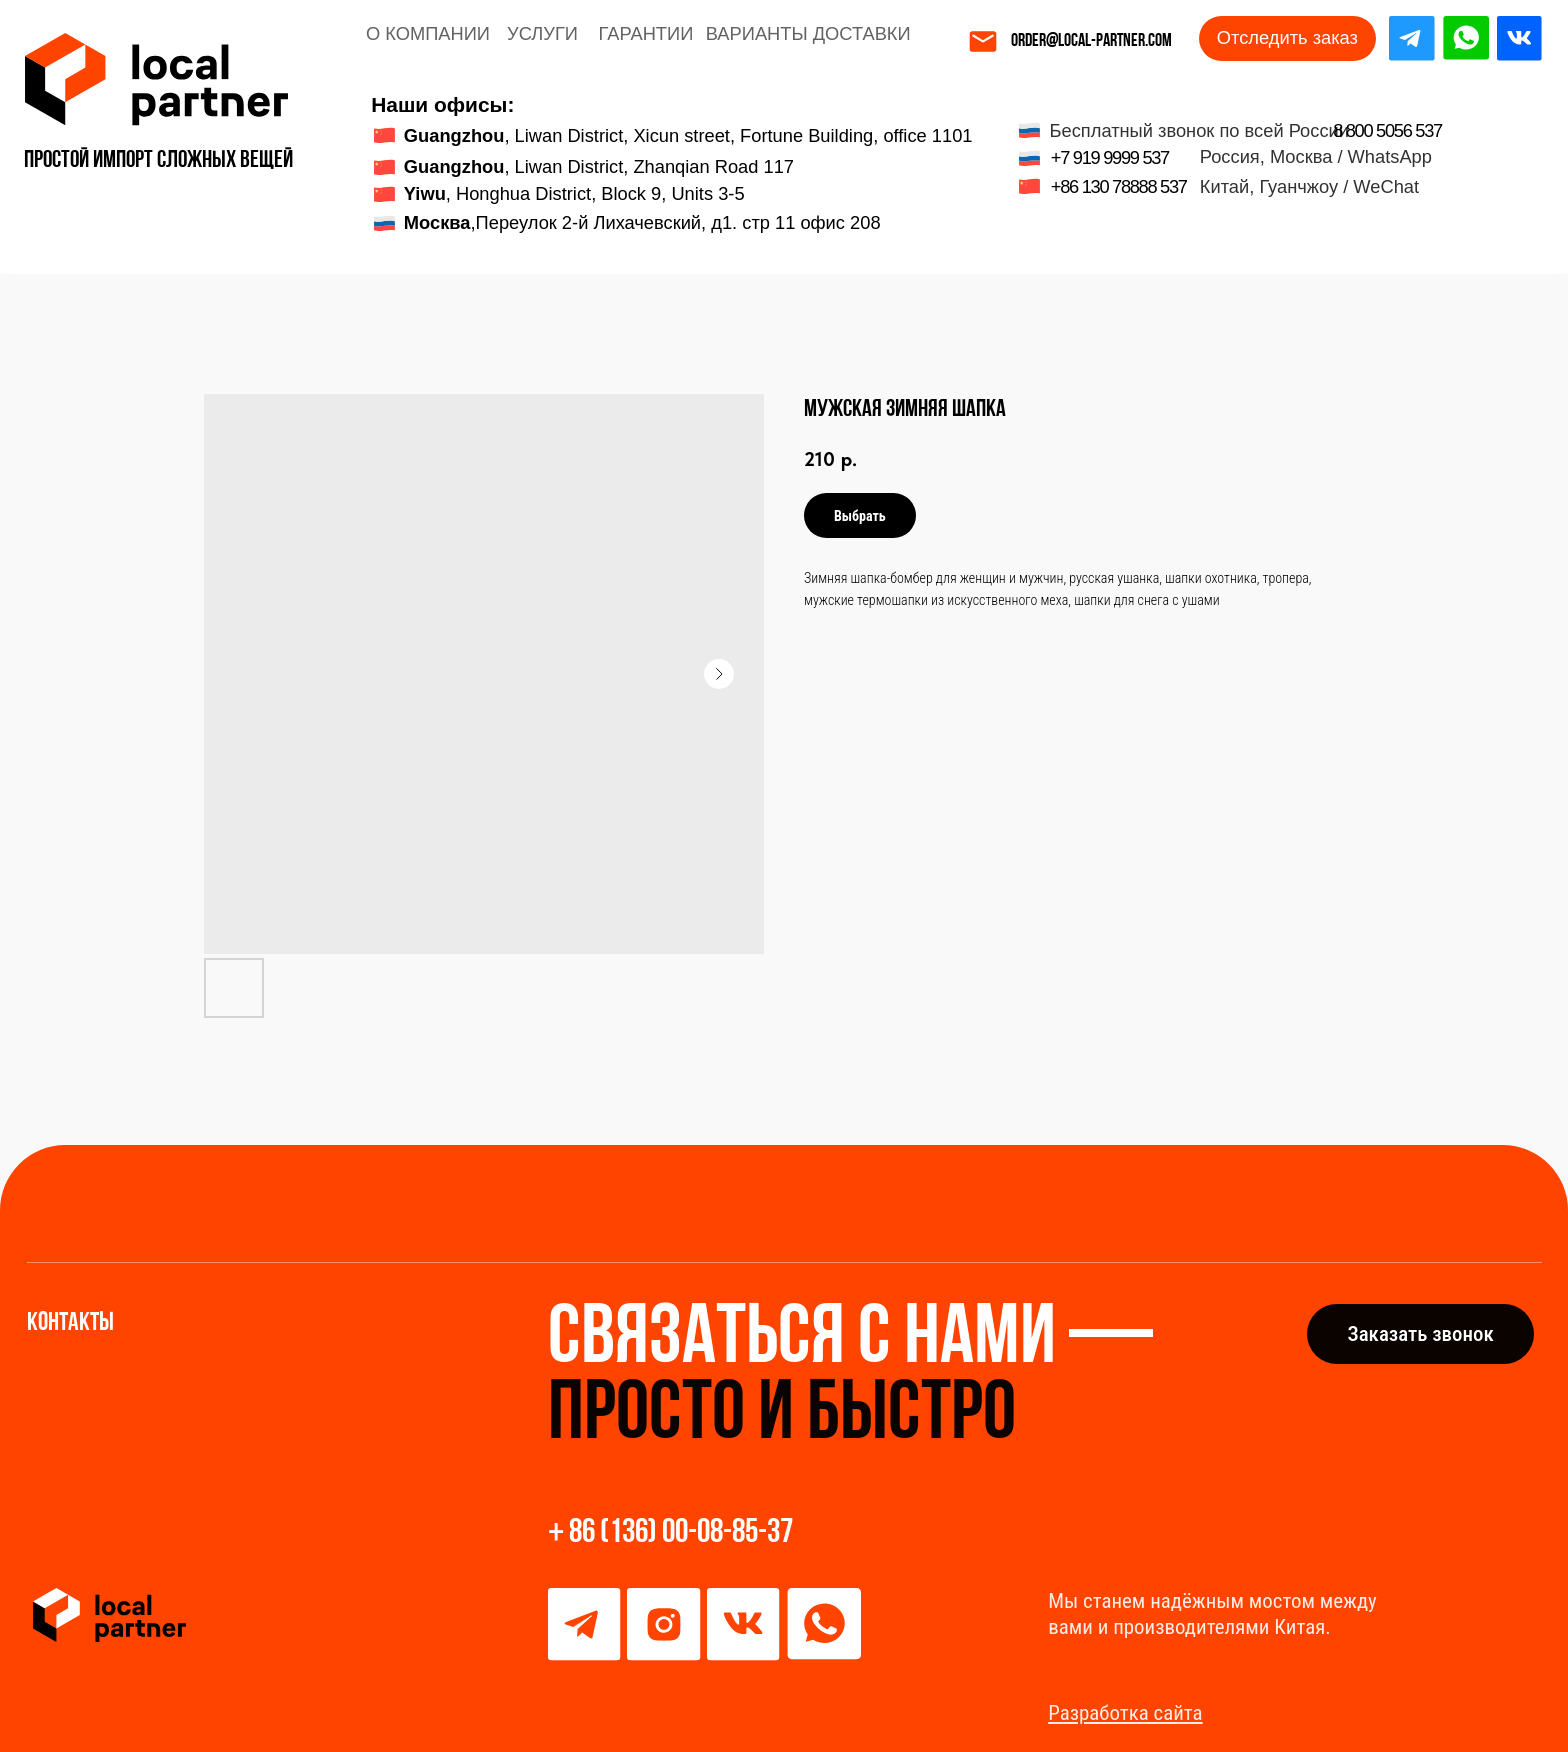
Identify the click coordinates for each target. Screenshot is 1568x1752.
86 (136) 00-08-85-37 (681, 1533)
